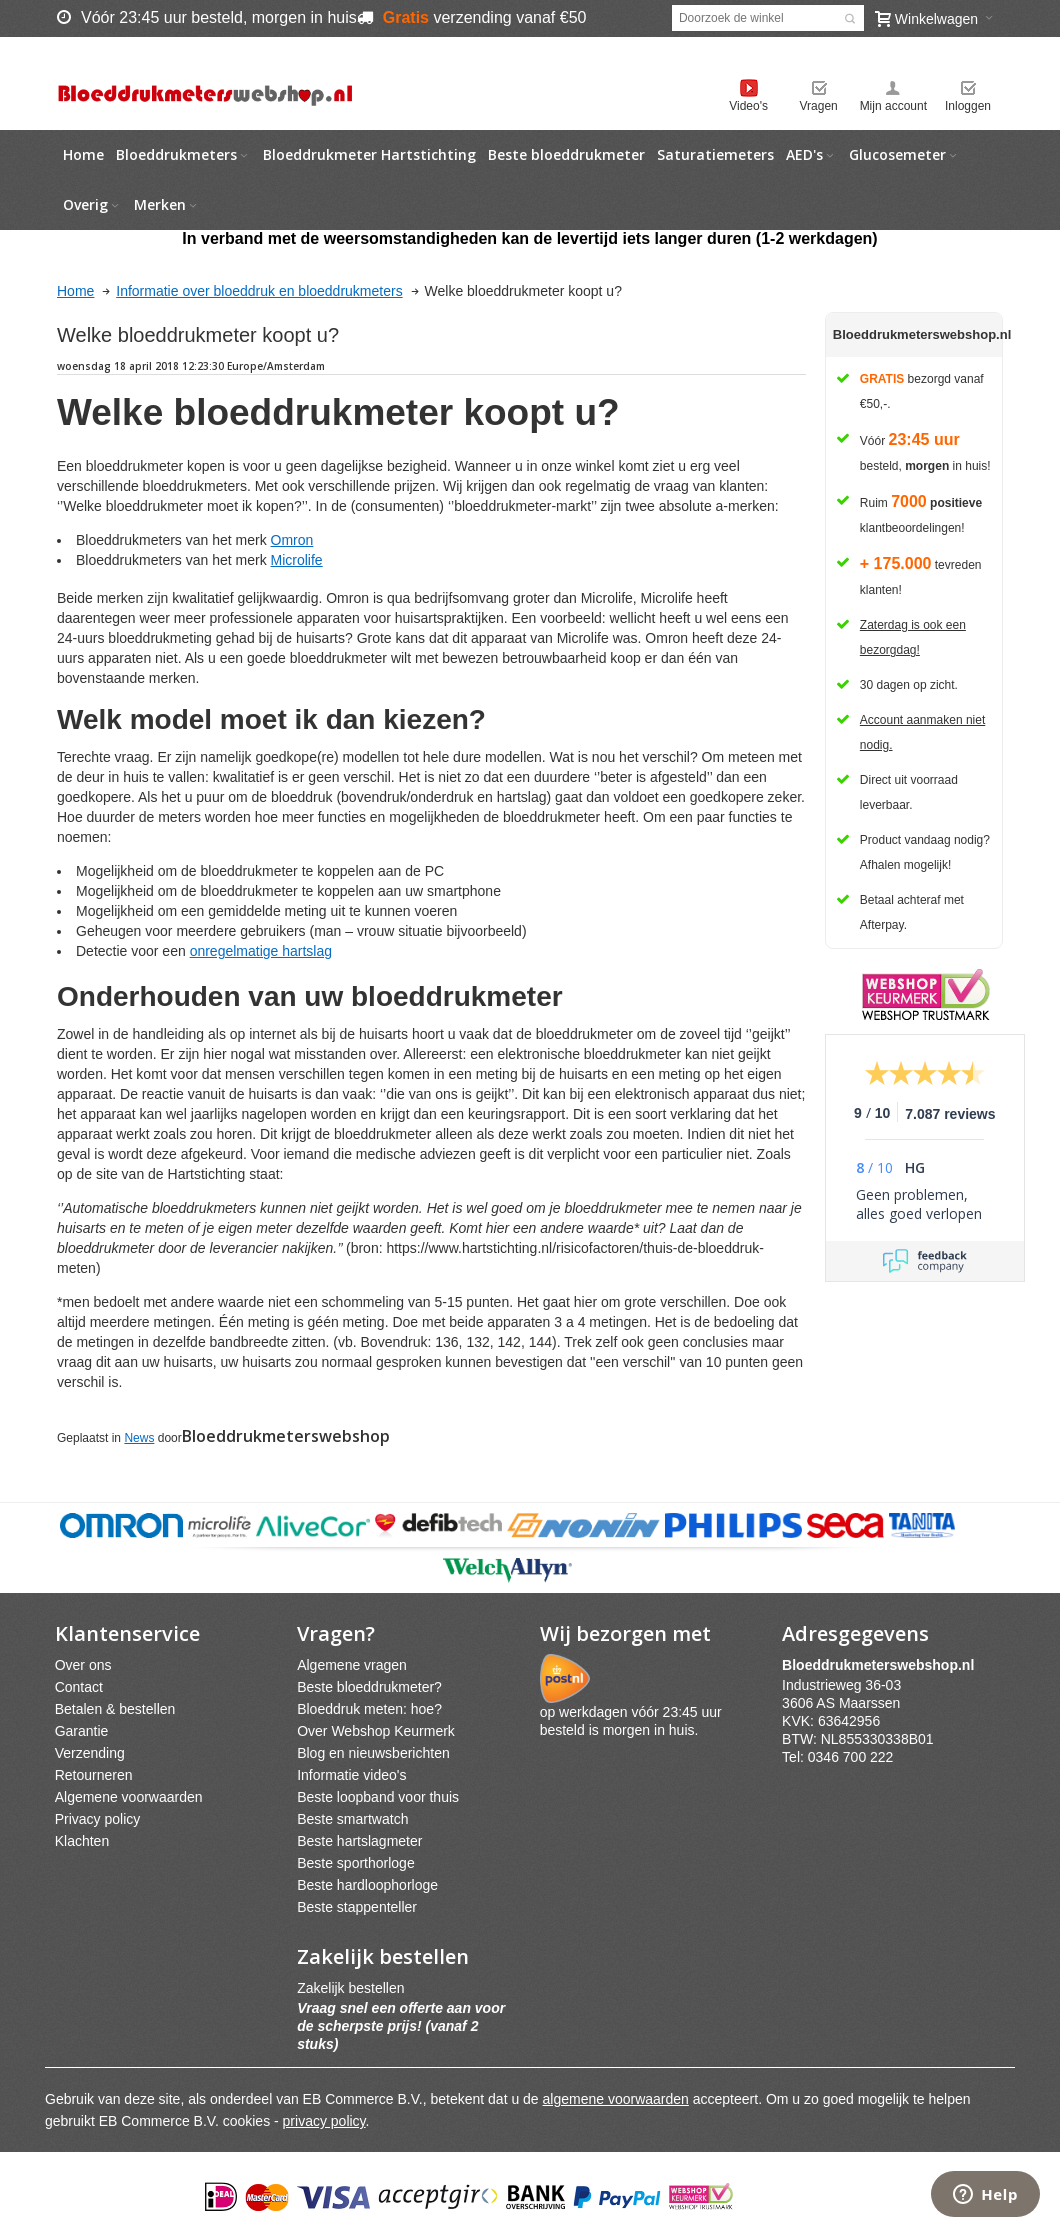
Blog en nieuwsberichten (373, 1753)
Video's (748, 106)
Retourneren (94, 1775)
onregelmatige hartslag (261, 951)
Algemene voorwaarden (129, 1797)
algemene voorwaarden (616, 2099)
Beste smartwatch (352, 1819)
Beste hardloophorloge (367, 1885)
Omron (292, 540)
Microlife (297, 560)
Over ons (83, 1665)
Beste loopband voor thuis (378, 1797)
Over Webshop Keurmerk (376, 1731)
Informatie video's (351, 1775)
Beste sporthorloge (356, 1863)
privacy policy (324, 2121)
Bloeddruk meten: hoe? (369, 1709)
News (139, 1438)
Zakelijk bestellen (350, 1988)
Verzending (90, 1753)
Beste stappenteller (357, 1907)
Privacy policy (98, 1819)
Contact (79, 1687)
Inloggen (968, 106)
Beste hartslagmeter (359, 1841)
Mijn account (893, 106)
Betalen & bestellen (115, 1709)
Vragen (819, 106)
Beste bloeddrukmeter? (369, 1687)
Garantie (82, 1731)
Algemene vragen (352, 1665)
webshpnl (883, 1665)
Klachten (82, 1841)
